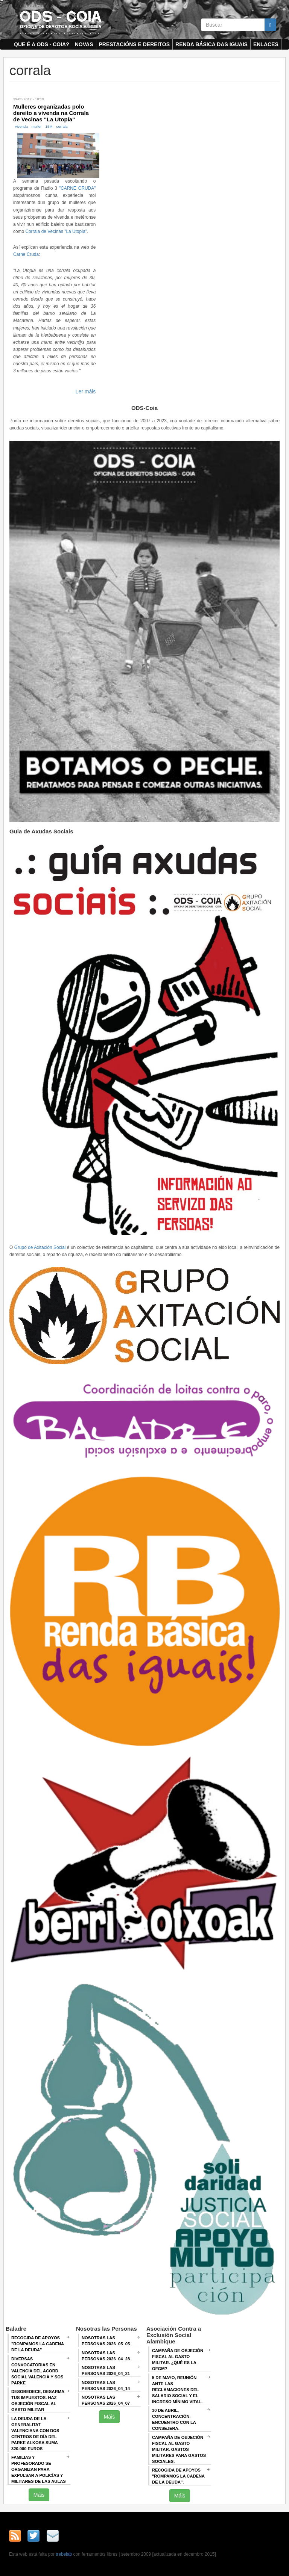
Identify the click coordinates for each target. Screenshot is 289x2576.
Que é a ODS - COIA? (41, 44)
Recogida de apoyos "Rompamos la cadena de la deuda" (37, 2344)
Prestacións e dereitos (134, 44)
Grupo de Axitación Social (40, 1247)
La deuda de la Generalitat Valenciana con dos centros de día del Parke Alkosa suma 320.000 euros (35, 2433)
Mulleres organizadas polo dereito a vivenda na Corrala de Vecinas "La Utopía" (51, 112)
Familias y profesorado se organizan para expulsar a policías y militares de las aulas (38, 2469)
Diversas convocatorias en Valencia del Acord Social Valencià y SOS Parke (37, 2371)
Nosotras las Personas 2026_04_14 (106, 2385)
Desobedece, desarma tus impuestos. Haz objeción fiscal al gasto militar (37, 2400)
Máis (39, 2495)
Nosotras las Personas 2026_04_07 (106, 2400)
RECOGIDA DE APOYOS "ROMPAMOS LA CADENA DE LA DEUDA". (178, 2476)
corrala (62, 126)
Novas (84, 44)
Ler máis (86, 392)
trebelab (64, 2554)
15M (48, 126)
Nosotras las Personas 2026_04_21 (106, 2370)
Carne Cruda (26, 254)
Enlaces (265, 44)
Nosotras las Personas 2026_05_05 (106, 2341)
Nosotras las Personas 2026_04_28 (106, 2356)
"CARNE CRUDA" (77, 188)
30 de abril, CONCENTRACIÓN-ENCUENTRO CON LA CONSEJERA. (174, 2419)
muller (37, 126)
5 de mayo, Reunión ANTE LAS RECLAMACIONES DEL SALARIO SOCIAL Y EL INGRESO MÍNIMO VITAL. (177, 2389)
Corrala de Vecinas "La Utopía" (56, 231)
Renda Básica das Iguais (211, 44)
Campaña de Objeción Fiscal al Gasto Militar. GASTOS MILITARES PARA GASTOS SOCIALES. (179, 2449)
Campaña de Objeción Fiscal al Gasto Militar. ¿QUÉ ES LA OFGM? (177, 2359)
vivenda (21, 126)
